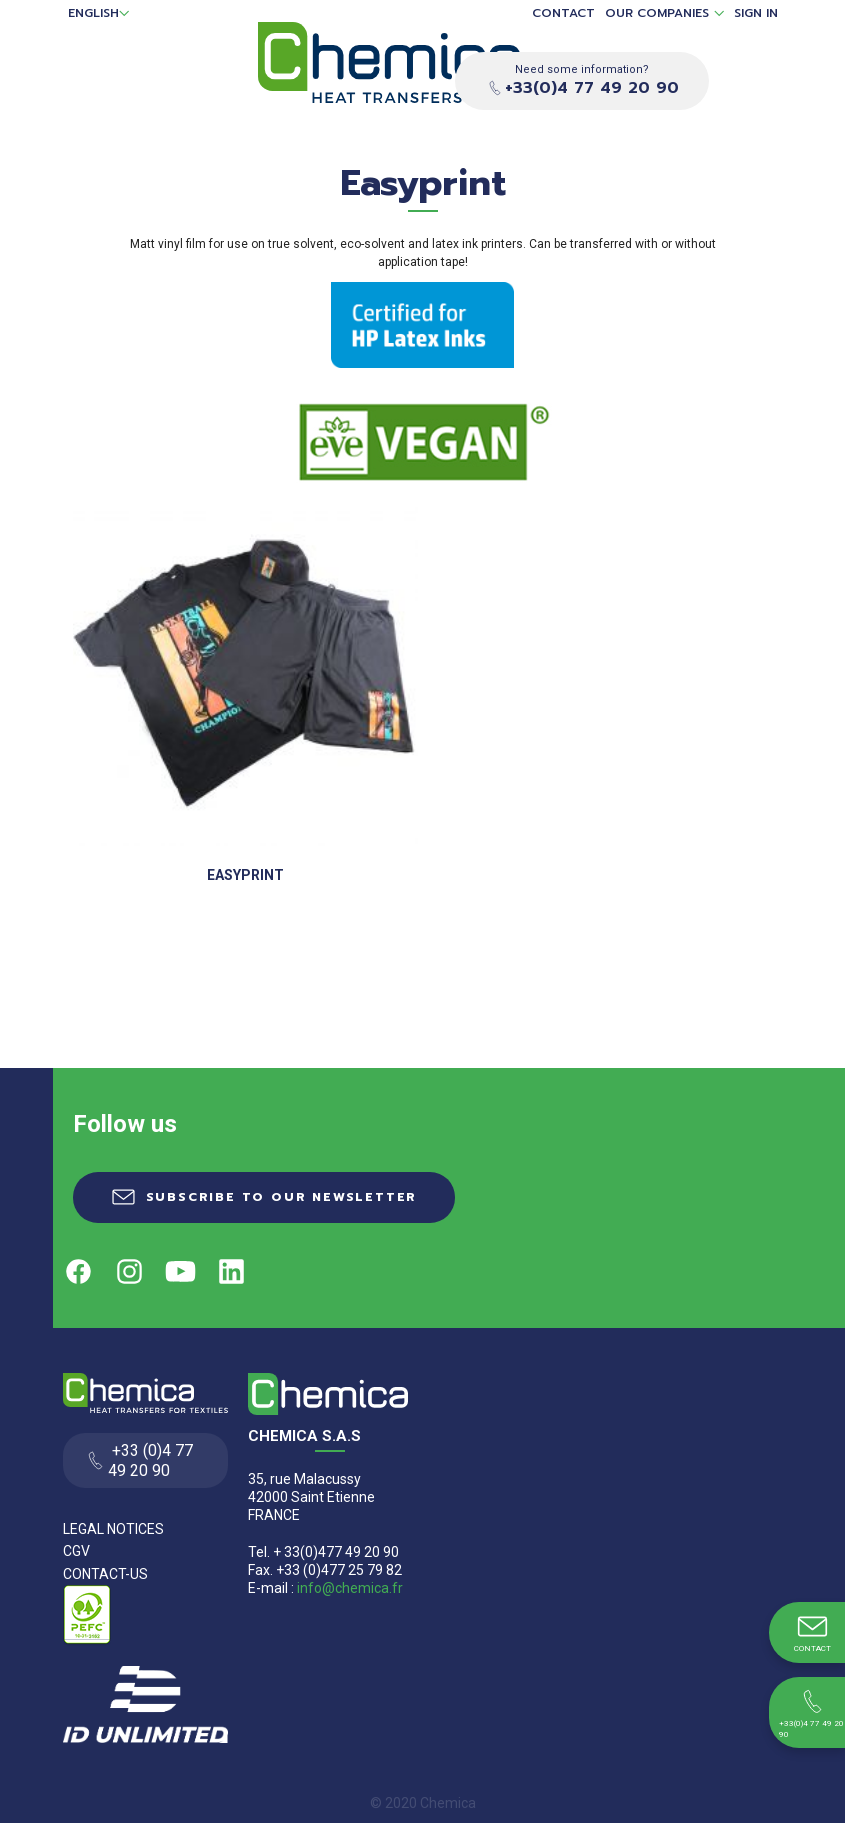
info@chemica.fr (350, 1588)
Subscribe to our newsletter (282, 1197)
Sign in (756, 13)
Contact (563, 13)
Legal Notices (113, 1529)
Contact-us (105, 1574)
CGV (76, 1551)
